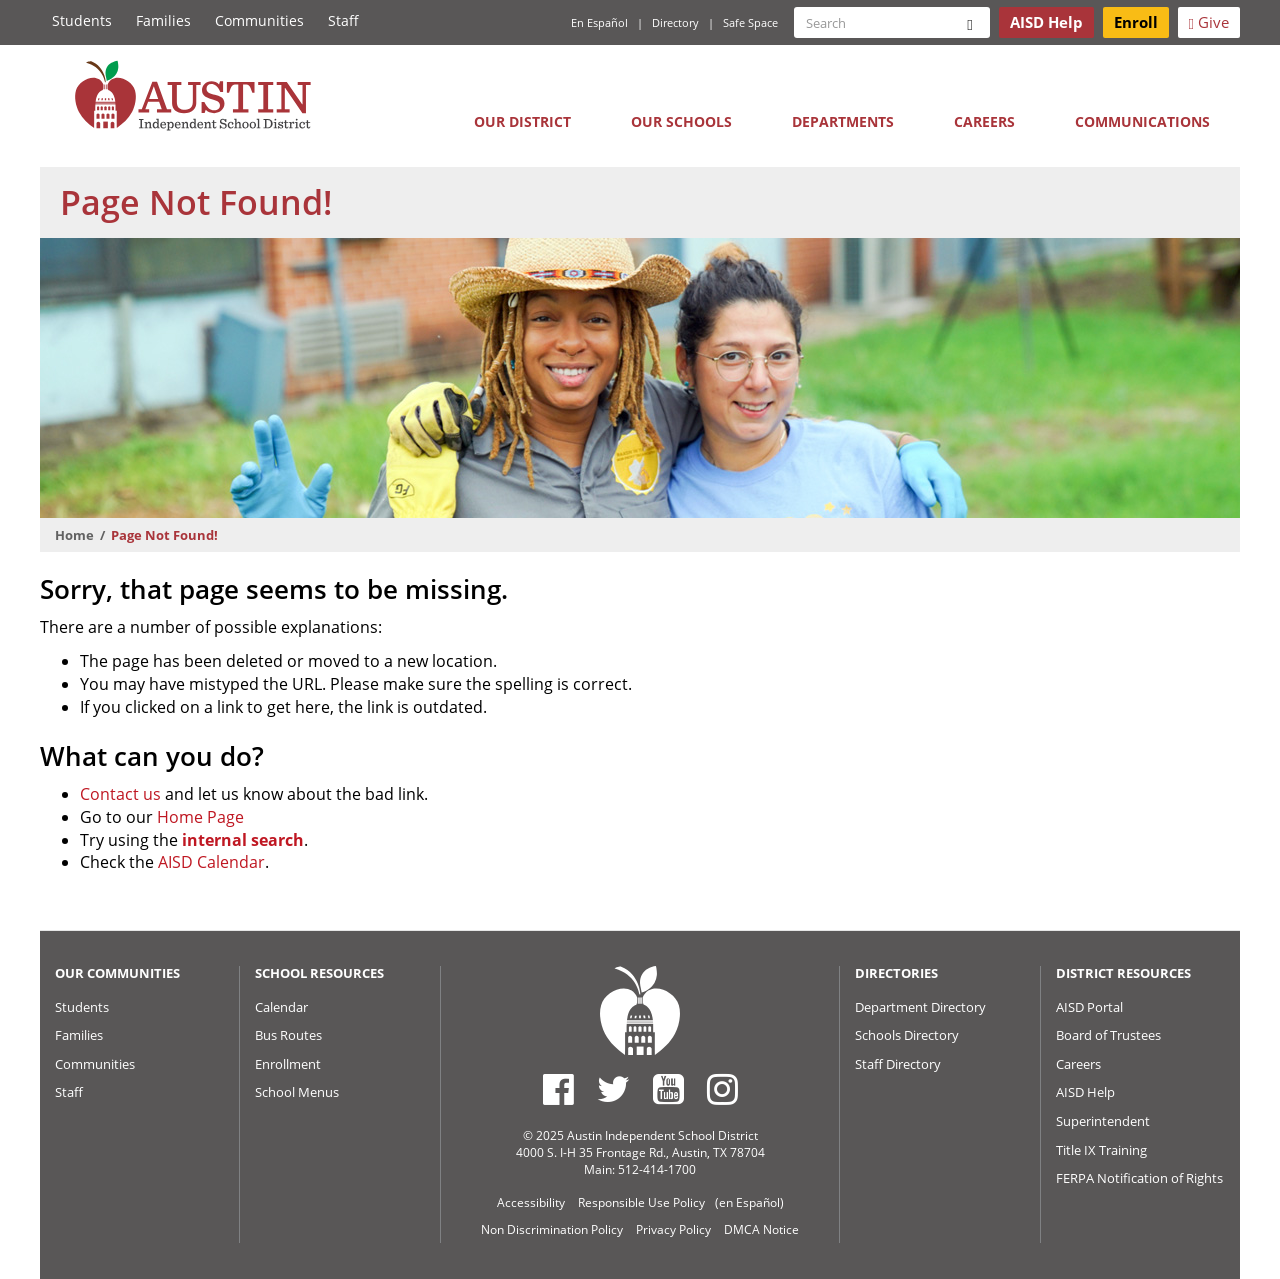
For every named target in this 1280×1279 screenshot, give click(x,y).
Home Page (200, 817)
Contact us (120, 794)
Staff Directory (898, 1064)
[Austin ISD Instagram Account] (722, 1089)
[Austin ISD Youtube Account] (668, 1089)
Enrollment (288, 1064)
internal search (243, 840)
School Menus (297, 1092)
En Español (599, 22)
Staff (343, 20)
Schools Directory (907, 1035)
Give (1209, 22)
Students (82, 20)
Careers (984, 121)
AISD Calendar (211, 862)
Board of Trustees (1108, 1035)
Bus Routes (288, 1035)
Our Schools (681, 121)
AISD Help (1085, 1092)
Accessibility (531, 1202)
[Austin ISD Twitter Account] (613, 1089)
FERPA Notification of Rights (1139, 1178)
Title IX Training (1101, 1150)
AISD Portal (1089, 1007)
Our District (522, 121)
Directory (675, 22)
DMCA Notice (761, 1229)
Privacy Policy (673, 1229)
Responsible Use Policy (641, 1202)
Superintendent (1103, 1121)
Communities (259, 20)
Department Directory (920, 1007)
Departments (843, 121)
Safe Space (750, 22)
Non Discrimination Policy (552, 1229)
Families (163, 20)
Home (74, 535)
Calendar (281, 1007)
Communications (1142, 121)
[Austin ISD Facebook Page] (558, 1089)
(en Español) (749, 1202)
